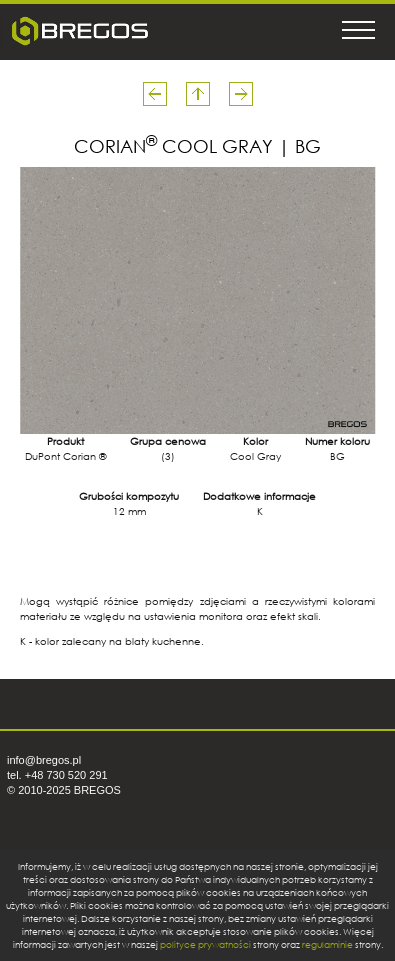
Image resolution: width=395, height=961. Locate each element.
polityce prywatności (205, 944)
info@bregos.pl (44, 760)
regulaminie (327, 944)
